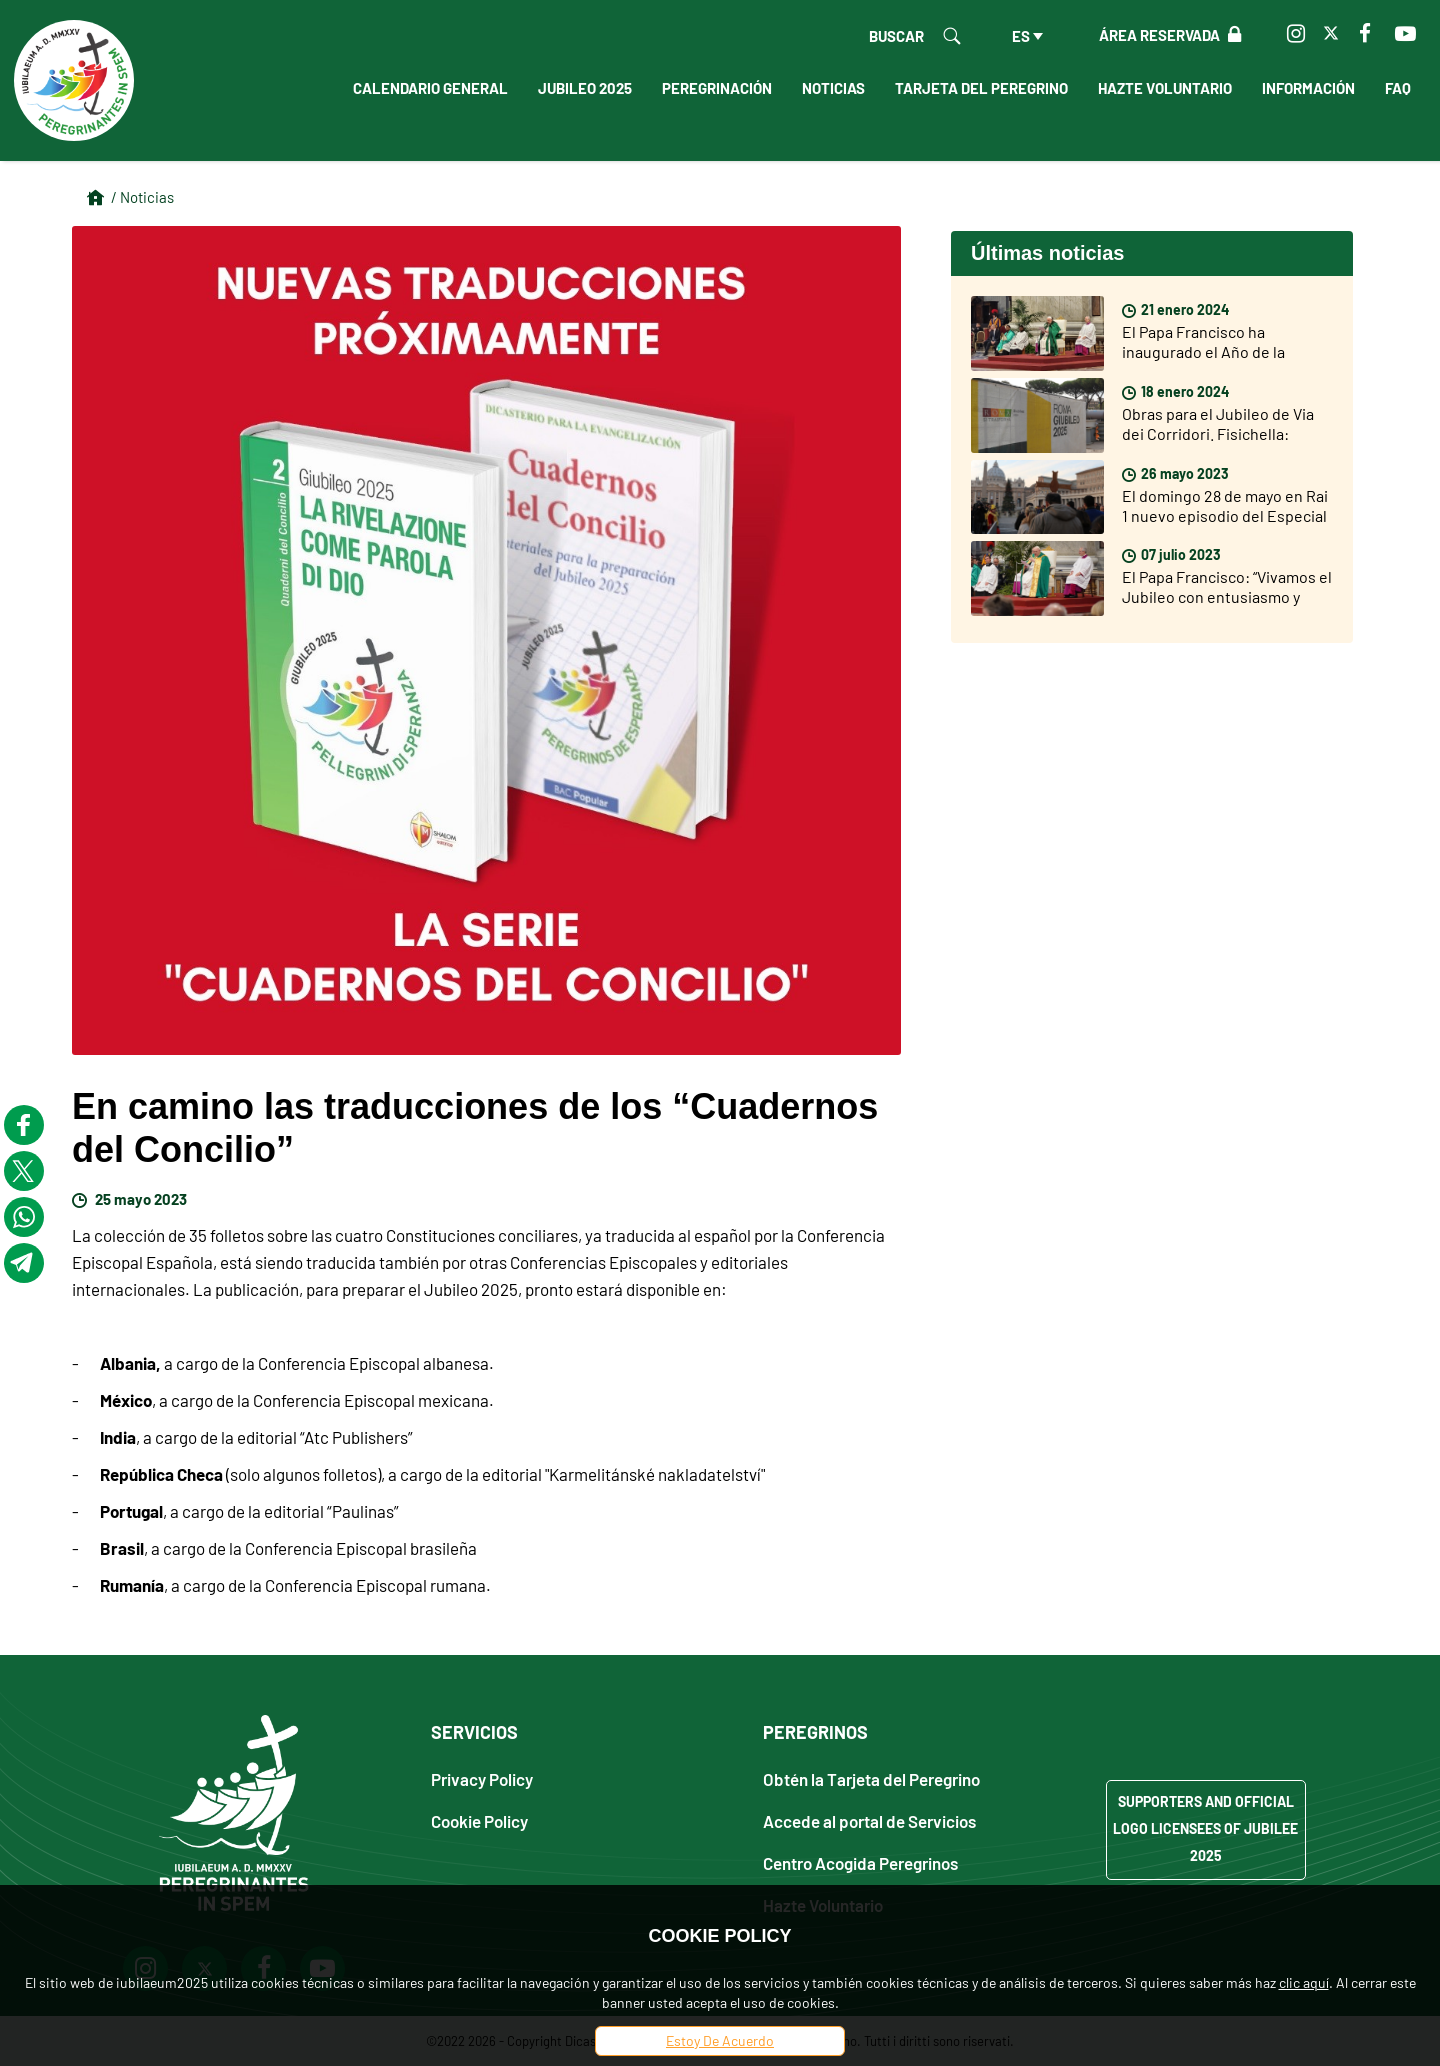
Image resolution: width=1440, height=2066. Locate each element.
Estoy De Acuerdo (720, 2040)
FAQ (1398, 88)
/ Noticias (142, 197)
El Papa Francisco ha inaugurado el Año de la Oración (1203, 351)
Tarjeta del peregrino (981, 88)
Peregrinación (717, 88)
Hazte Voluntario (1165, 88)
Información (1308, 88)
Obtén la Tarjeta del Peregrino (871, 1778)
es (1021, 36)
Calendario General (430, 88)
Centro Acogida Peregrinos (860, 1862)
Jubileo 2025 (585, 88)
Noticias (833, 88)
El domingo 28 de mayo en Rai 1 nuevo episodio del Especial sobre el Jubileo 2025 (1225, 515)
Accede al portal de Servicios (869, 1820)
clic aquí (1304, 1982)
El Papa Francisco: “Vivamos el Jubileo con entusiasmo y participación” (1227, 596)
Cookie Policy (479, 1820)
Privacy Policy (482, 1778)
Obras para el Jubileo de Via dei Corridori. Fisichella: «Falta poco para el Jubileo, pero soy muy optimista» (1218, 443)
